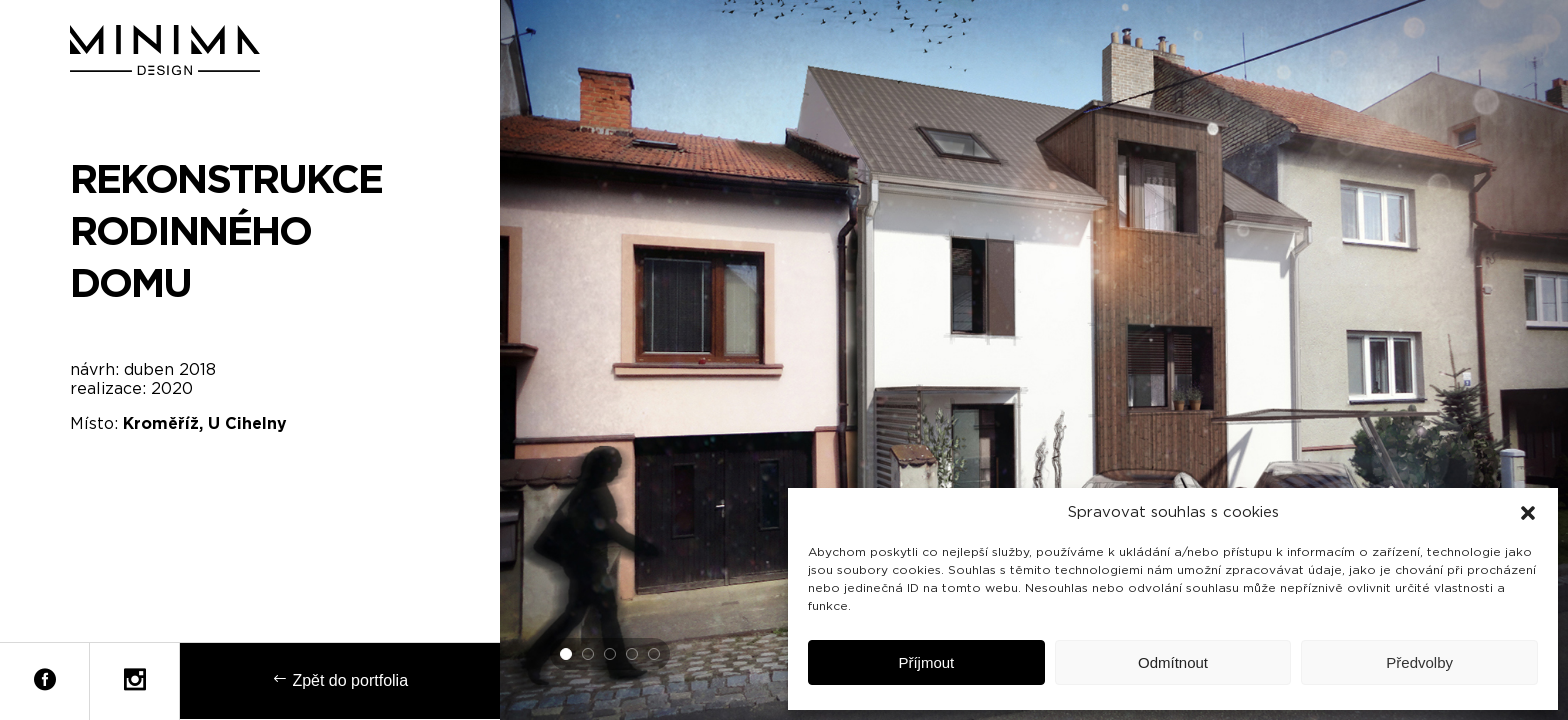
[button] (1528, 513)
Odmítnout (1173, 662)
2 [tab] (589, 655)
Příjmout (926, 662)
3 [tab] (611, 655)
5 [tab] (655, 655)
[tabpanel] (1034, 360)
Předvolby (1419, 662)
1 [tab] (567, 655)
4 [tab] (633, 655)
